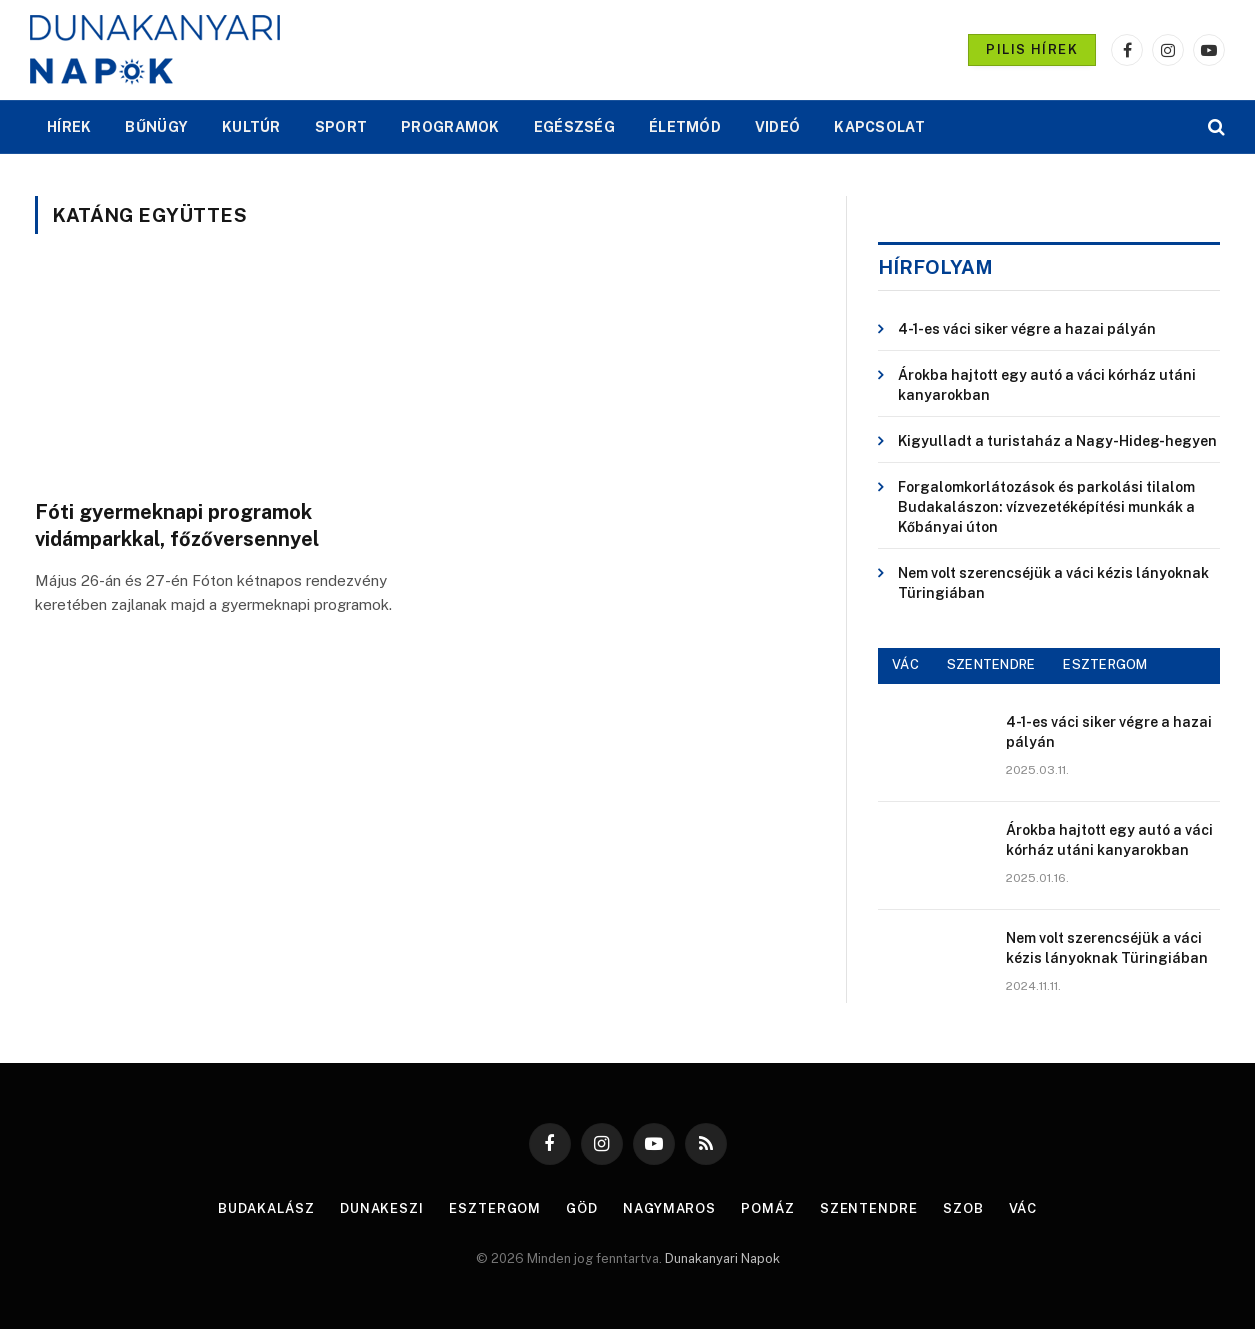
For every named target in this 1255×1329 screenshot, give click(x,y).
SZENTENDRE (991, 664)
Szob (963, 1208)
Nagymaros (669, 1208)
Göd (582, 1208)
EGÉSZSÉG (574, 127)
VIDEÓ (777, 127)
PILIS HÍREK (1032, 49)
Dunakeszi (382, 1208)
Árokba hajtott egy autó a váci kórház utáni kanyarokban (1047, 385)
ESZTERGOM (1105, 664)
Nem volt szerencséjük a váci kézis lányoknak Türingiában (1053, 583)
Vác (1023, 1208)
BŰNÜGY (156, 127)
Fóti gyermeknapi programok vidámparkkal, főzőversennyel (177, 525)
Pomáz (768, 1208)
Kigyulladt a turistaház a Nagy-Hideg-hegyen (1057, 441)
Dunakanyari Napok (722, 1258)
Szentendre (869, 1208)
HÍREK (69, 127)
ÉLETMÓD (685, 127)
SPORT (341, 127)
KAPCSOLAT (879, 127)
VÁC (905, 664)
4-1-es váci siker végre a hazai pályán (1027, 329)
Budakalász (266, 1208)
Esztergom (495, 1208)
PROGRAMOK (450, 127)
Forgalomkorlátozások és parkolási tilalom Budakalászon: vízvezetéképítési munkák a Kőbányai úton (1046, 507)
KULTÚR (251, 127)
